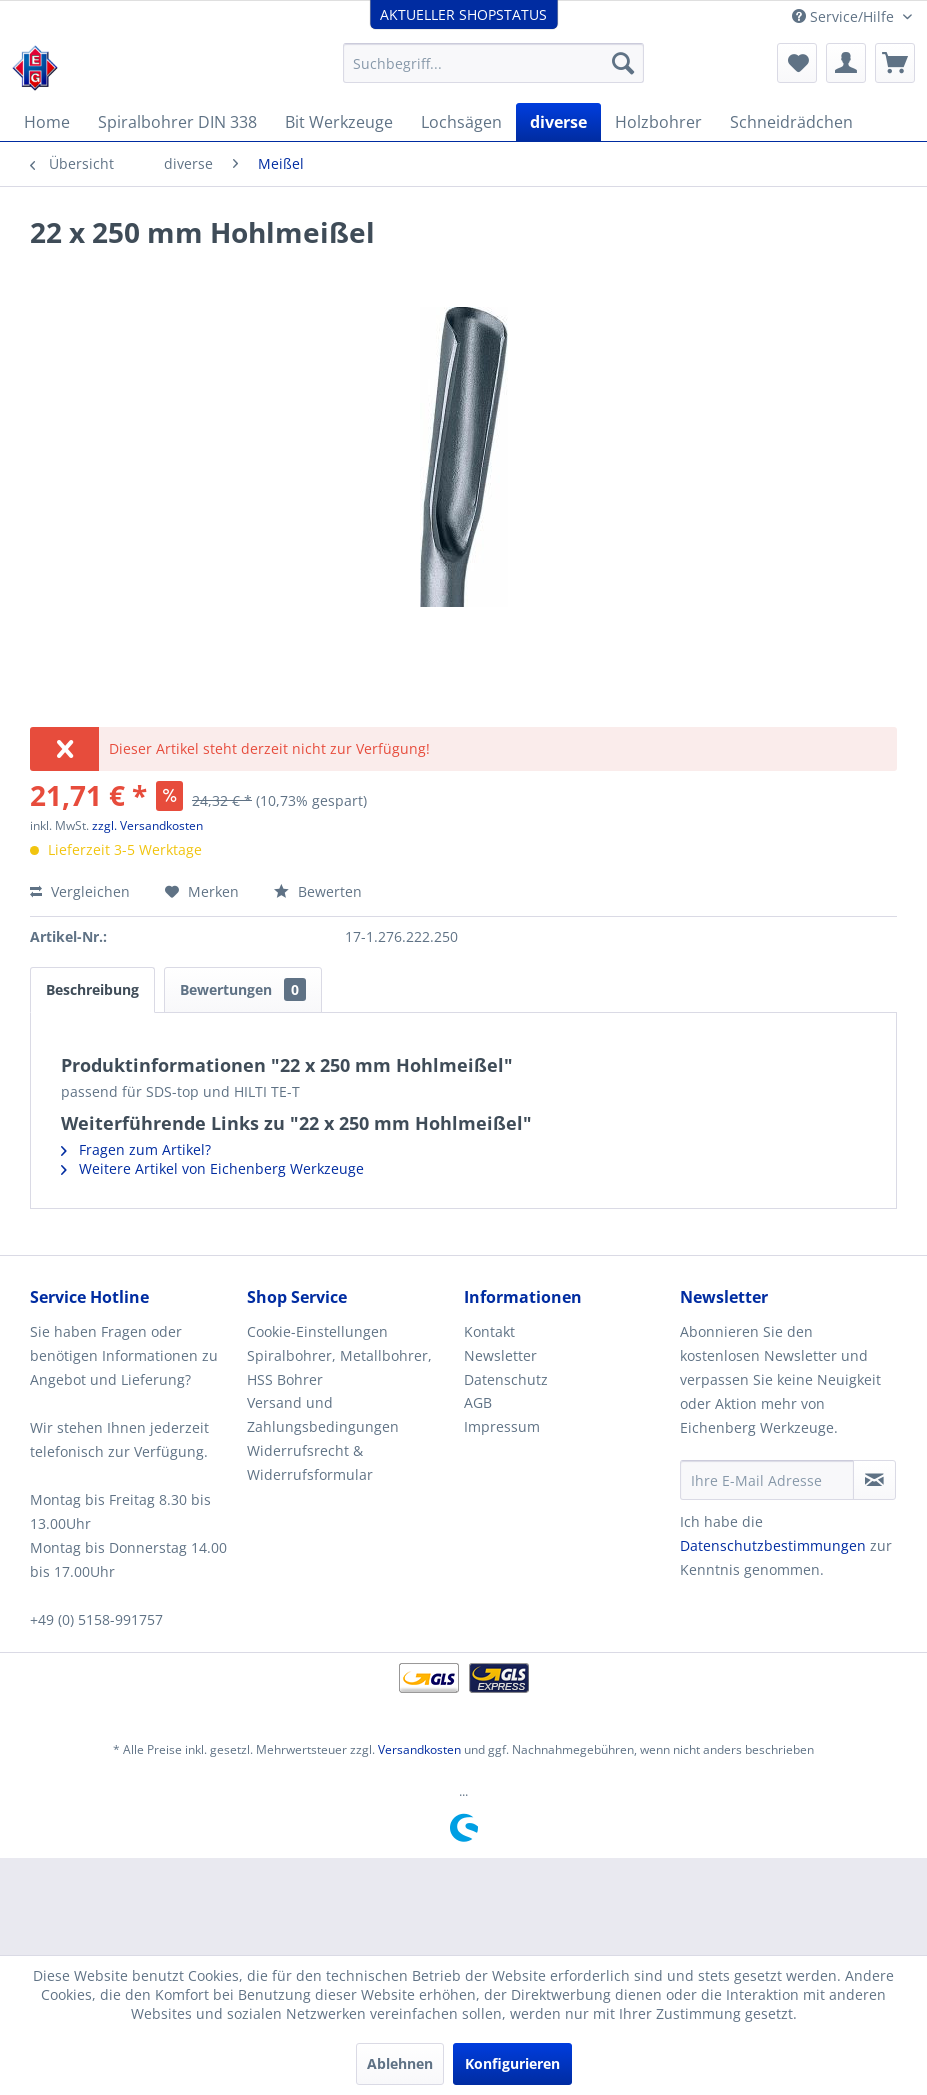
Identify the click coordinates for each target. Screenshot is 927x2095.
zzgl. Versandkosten (147, 825)
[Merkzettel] (797, 63)
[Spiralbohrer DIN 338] (177, 122)
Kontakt (489, 1331)
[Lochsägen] (461, 122)
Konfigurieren (512, 2063)
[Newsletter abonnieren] (874, 1480)
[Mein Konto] (846, 63)
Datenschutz (506, 1379)
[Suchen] (623, 63)
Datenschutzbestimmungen (773, 1545)
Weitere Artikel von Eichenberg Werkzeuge (212, 1168)
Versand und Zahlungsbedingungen (323, 1414)
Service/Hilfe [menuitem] (845, 16)
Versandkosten (419, 1749)
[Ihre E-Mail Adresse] (766, 1480)
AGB (478, 1402)
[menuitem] (493, 63)
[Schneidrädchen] (791, 122)
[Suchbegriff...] (493, 63)
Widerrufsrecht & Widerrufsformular (310, 1462)
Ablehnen (400, 2063)
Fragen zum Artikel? (136, 1149)
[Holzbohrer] (658, 122)
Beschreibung (92, 989)
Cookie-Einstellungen (317, 1331)
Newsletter (500, 1355)
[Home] (47, 122)
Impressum (502, 1426)
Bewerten (318, 891)
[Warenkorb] (895, 63)
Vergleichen (80, 891)
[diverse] (558, 122)
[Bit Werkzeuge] (339, 122)
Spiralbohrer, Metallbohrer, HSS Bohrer (339, 1367)
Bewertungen (243, 989)
